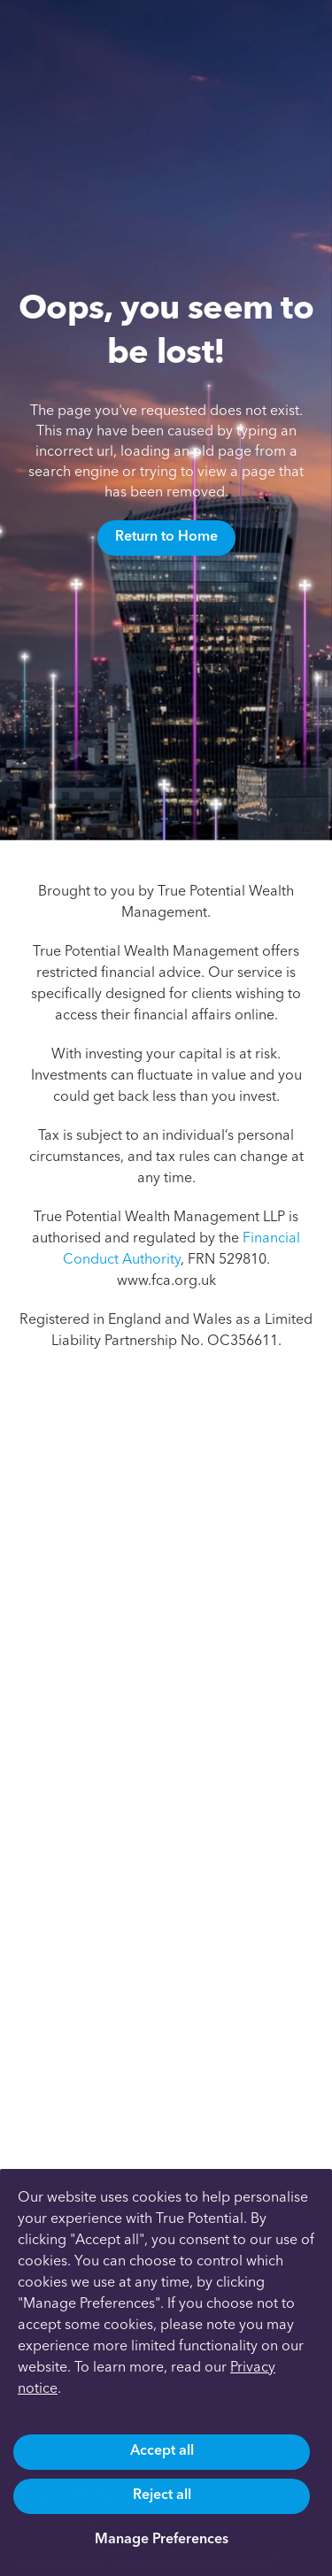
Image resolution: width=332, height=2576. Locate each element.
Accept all (162, 2449)
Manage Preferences (161, 2538)
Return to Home (166, 535)
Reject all (162, 2494)
